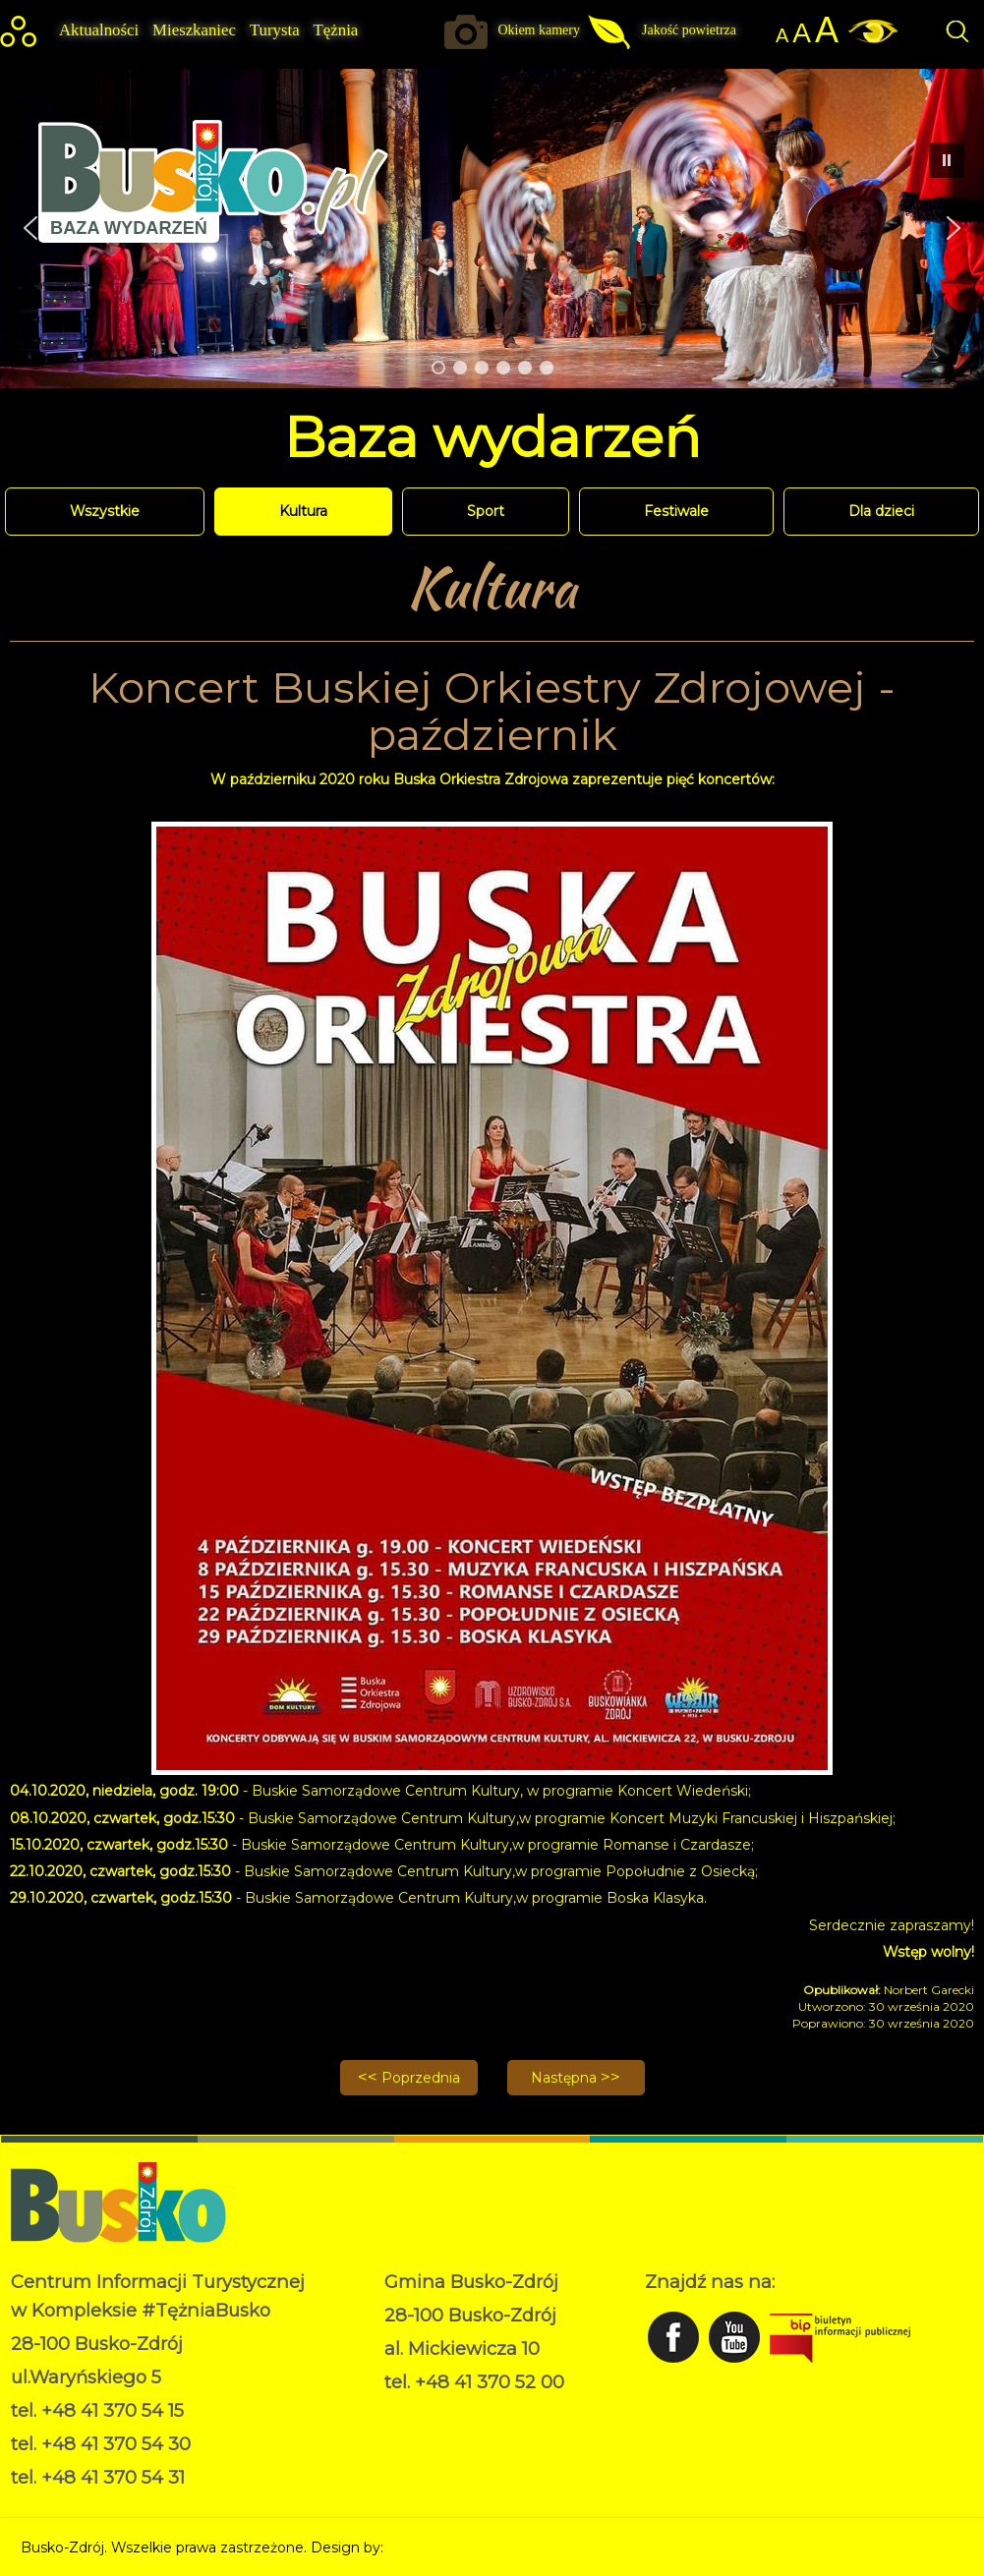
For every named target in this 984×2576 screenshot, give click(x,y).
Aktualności (99, 30)
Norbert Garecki (441, 2547)
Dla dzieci (881, 511)
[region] (492, 228)
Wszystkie (105, 511)
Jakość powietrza (689, 30)
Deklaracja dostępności (462, 2432)
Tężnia (336, 30)
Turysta (275, 30)
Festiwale (676, 511)
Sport (485, 511)
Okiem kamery (538, 30)
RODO (407, 2412)
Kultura (303, 511)
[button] (953, 228)
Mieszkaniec (194, 30)
